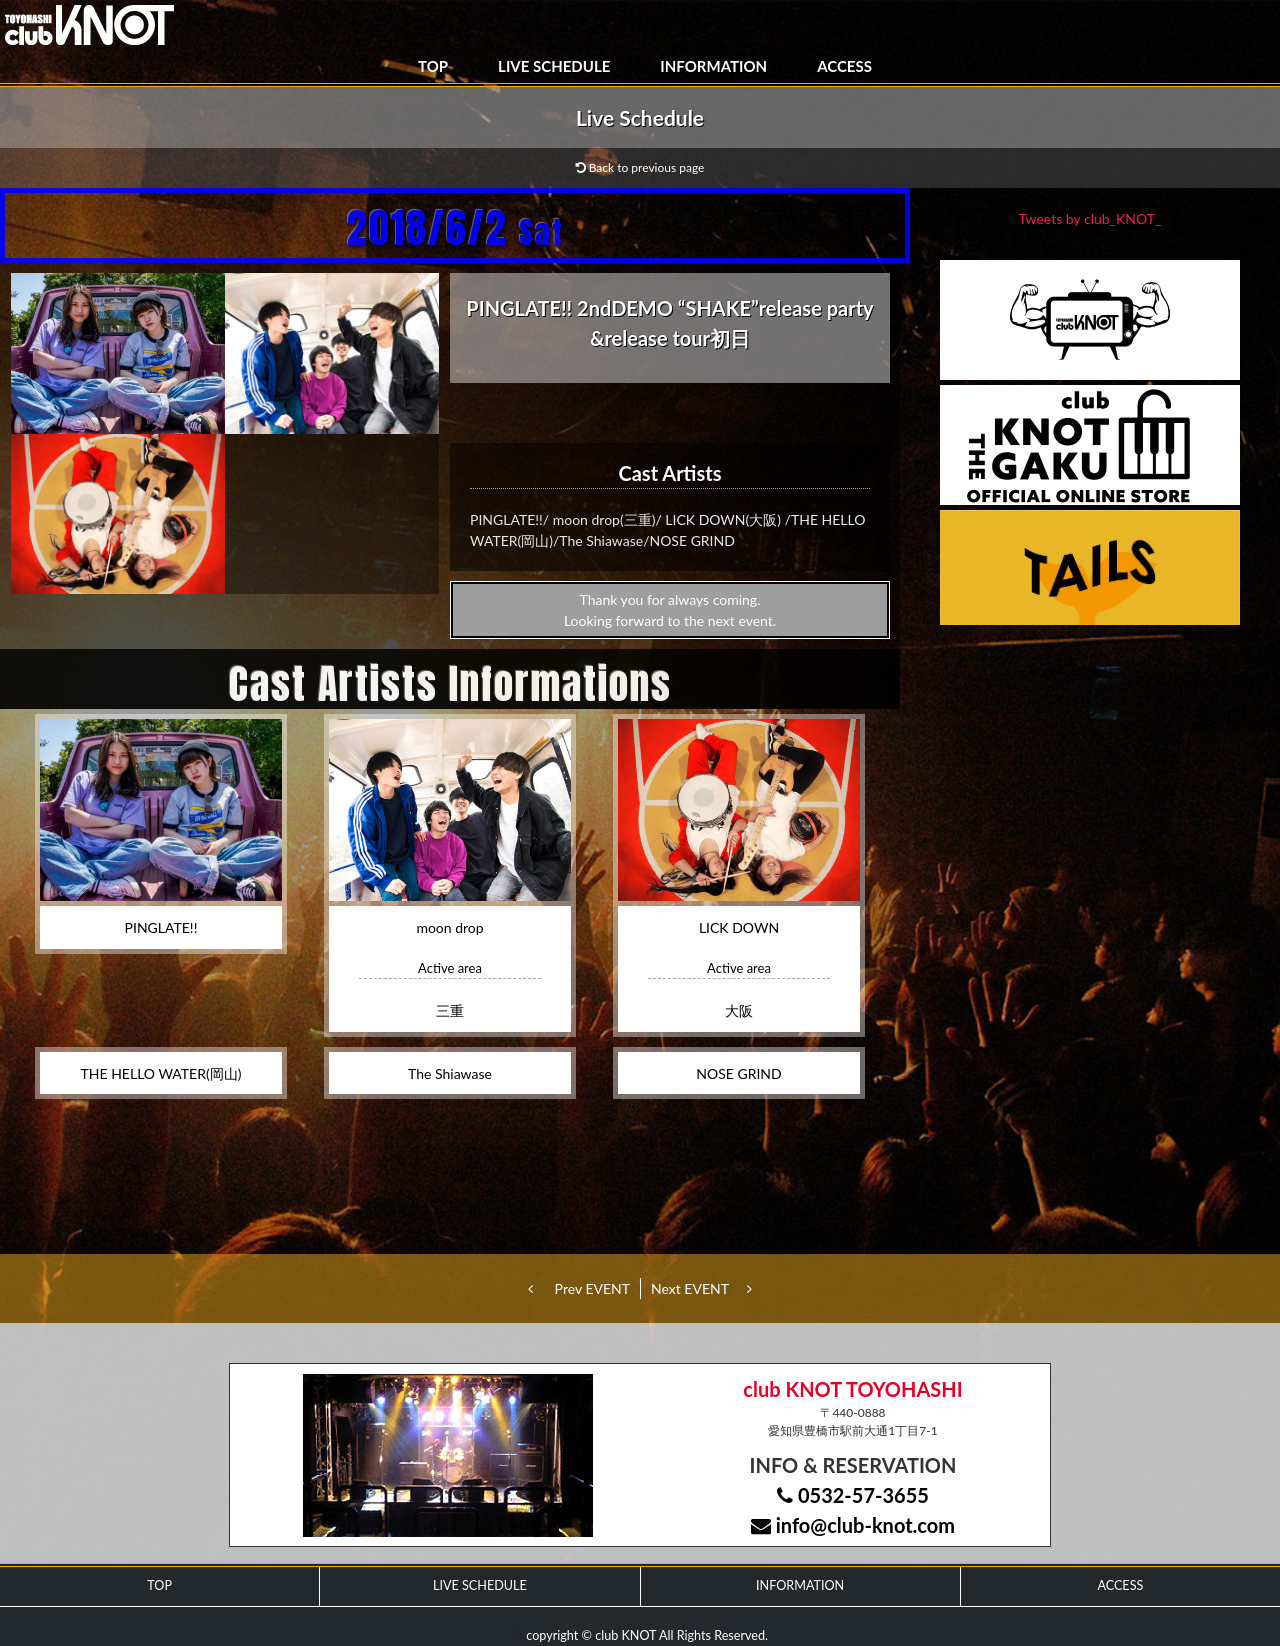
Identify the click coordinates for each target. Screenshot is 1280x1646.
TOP (433, 66)
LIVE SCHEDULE (554, 66)
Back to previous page (640, 167)
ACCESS (844, 66)
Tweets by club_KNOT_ (1090, 218)
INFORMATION (713, 66)
